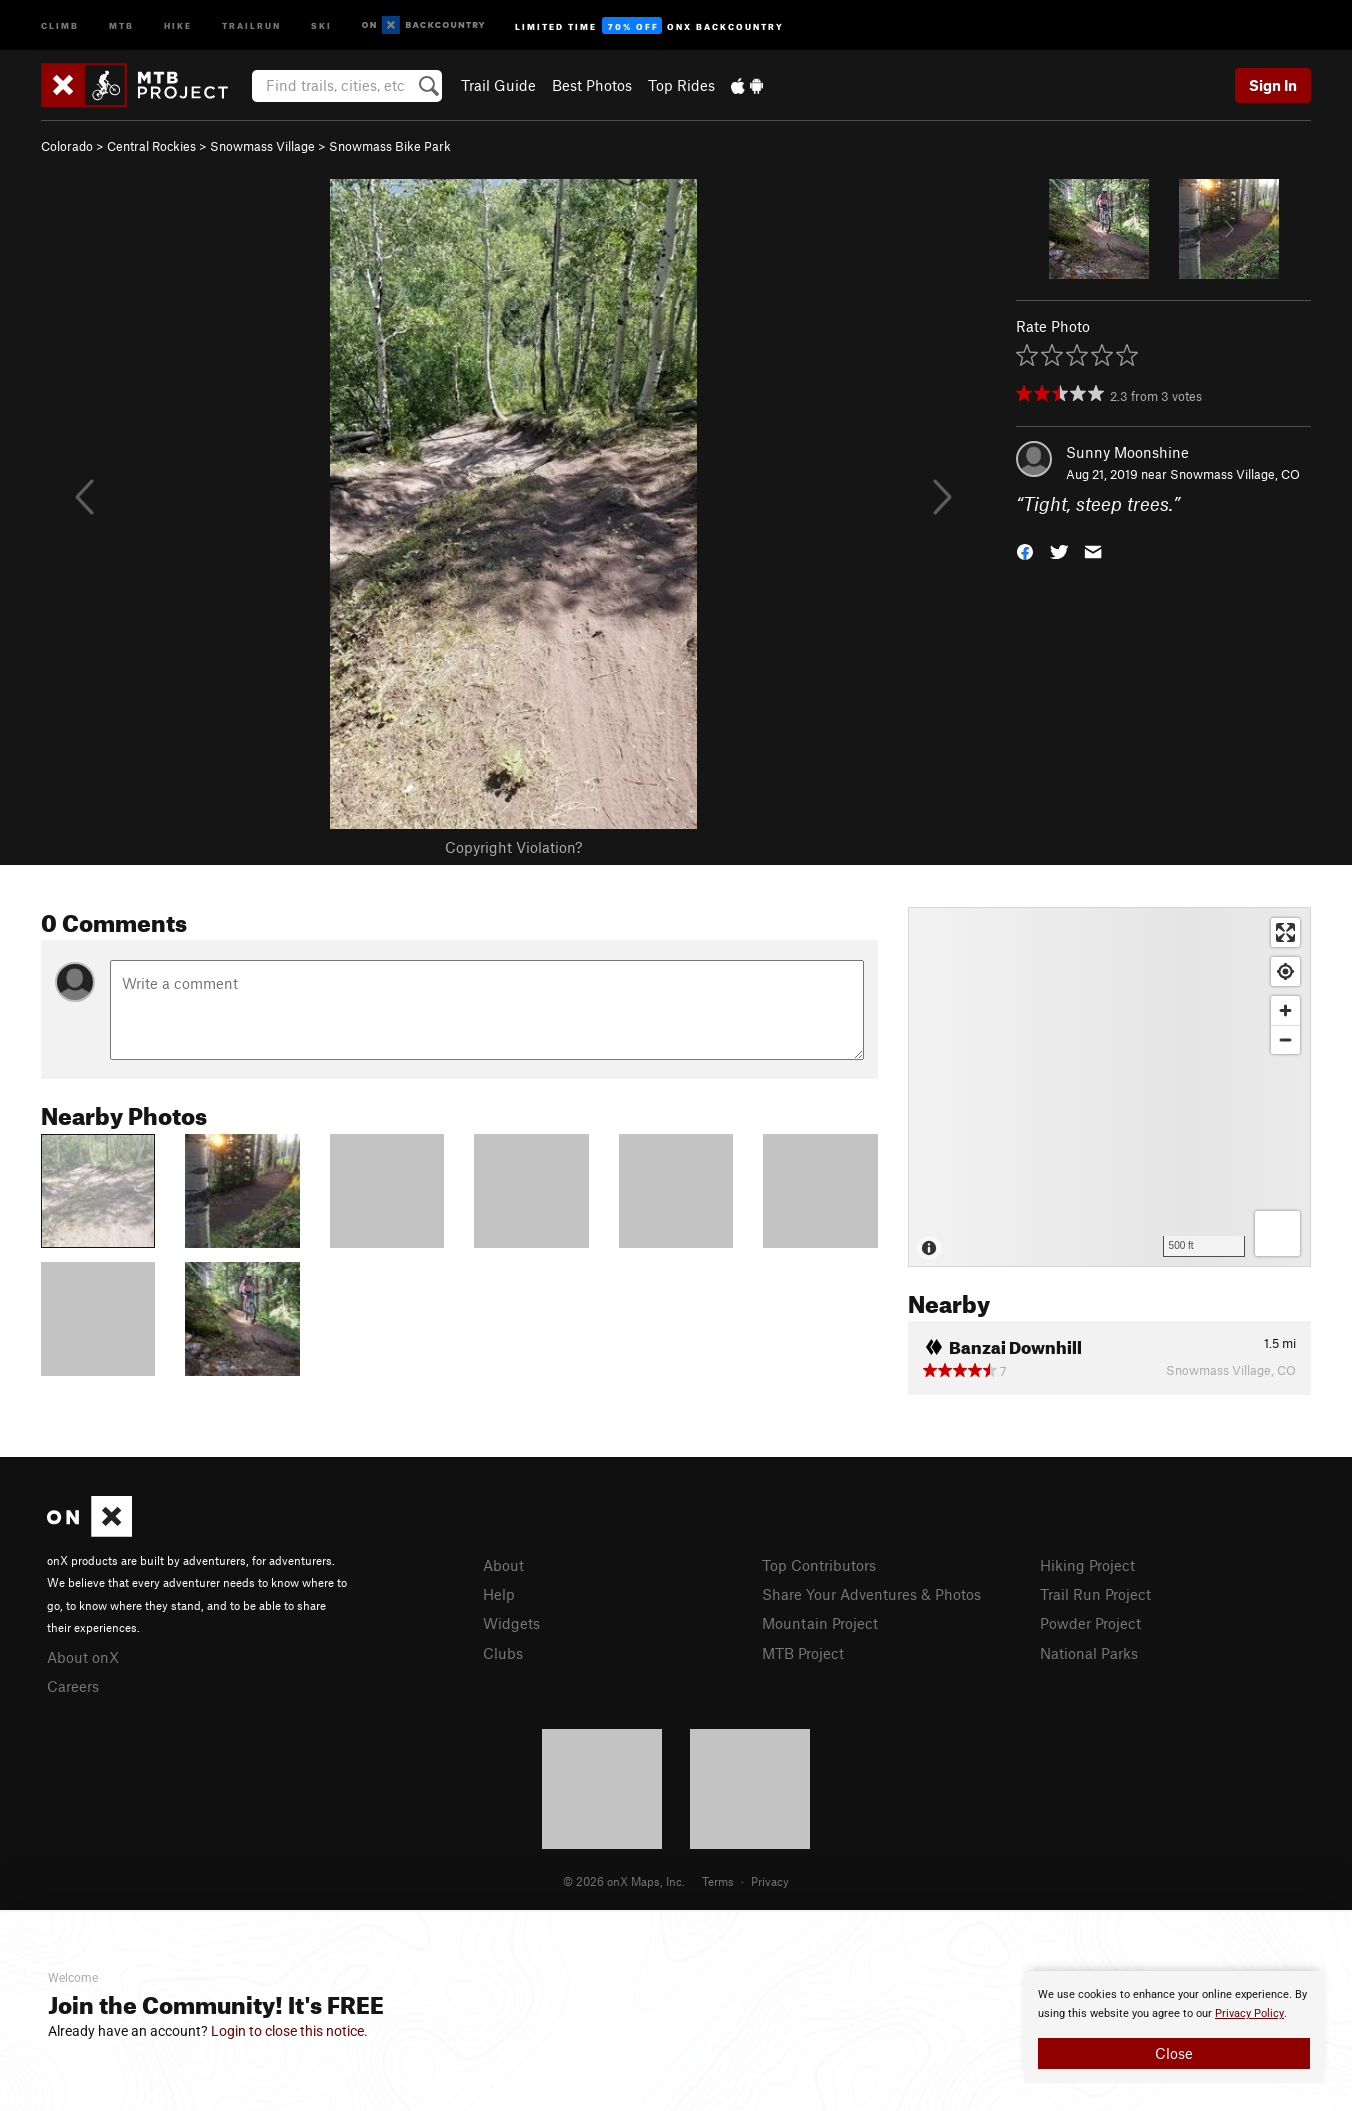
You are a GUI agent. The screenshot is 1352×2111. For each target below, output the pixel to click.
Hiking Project (1087, 1565)
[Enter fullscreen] (1285, 932)
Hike (178, 24)
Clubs (503, 1653)
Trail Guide (498, 85)
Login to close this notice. (289, 2031)
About (503, 1565)
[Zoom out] (1285, 1039)
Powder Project (1090, 1623)
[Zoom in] (1285, 1010)
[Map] (1109, 1087)
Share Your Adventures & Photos (871, 1594)
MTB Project (803, 1653)
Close (1174, 2053)
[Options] (1277, 1233)
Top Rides (681, 85)
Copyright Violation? (513, 847)
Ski (321, 24)
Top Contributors (819, 1565)
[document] (1174, 2027)
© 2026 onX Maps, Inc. (624, 1881)
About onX (83, 1657)
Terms (718, 1881)
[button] (1025, 550)
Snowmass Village (262, 146)
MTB (121, 24)
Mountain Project (820, 1623)
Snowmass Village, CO (1235, 474)
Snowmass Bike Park (390, 146)
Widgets (511, 1623)
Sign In (1273, 85)
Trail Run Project (1095, 1594)
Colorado (67, 146)
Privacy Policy (1249, 2013)
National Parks (1089, 1653)
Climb (60, 24)
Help (499, 1594)
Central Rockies (151, 146)
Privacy (770, 1881)
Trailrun (251, 24)
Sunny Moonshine (1127, 452)
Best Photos (592, 85)
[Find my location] (1285, 971)
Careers (73, 1686)
